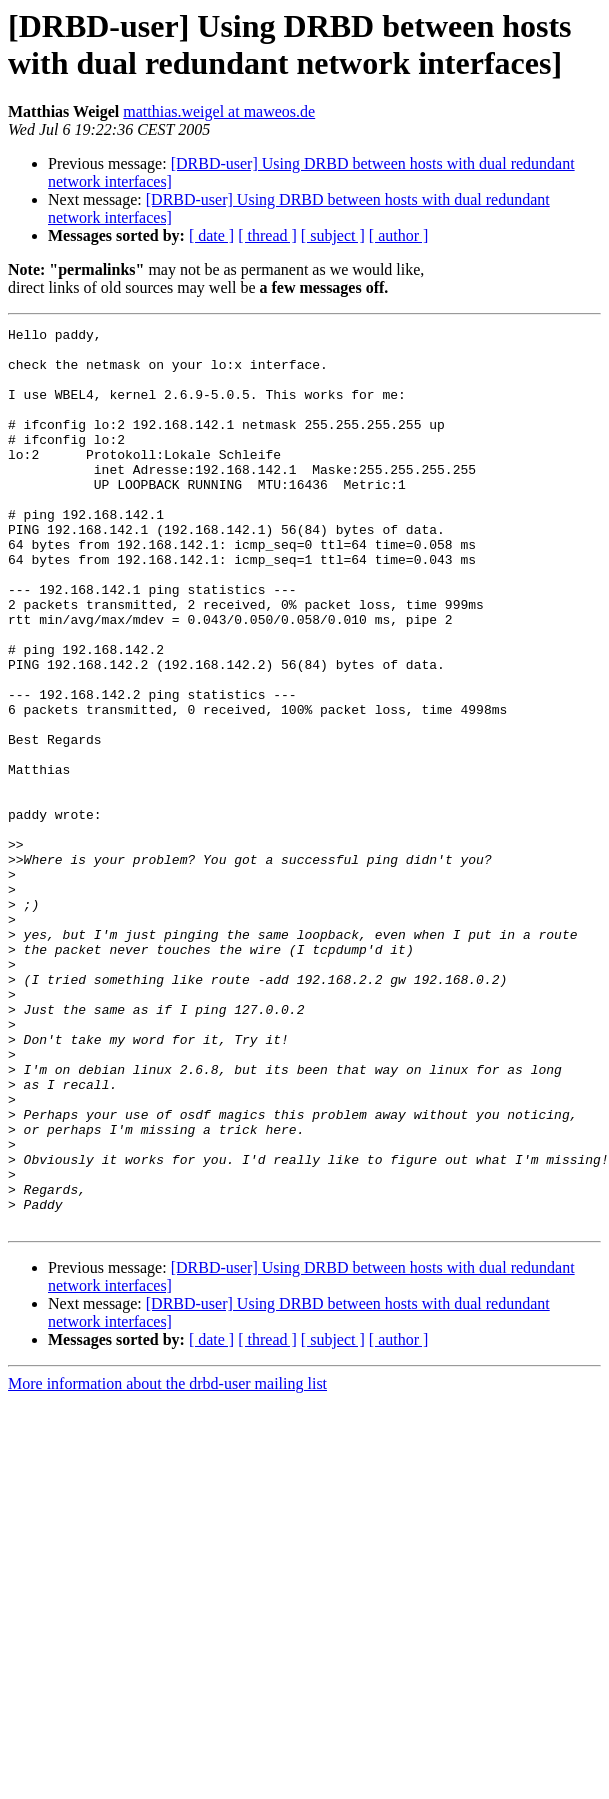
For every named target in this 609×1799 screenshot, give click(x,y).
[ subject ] (333, 235)
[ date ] (211, 235)
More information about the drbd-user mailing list (167, 1563)
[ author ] (399, 235)
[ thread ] (267, 235)
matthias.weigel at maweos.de (219, 111)
